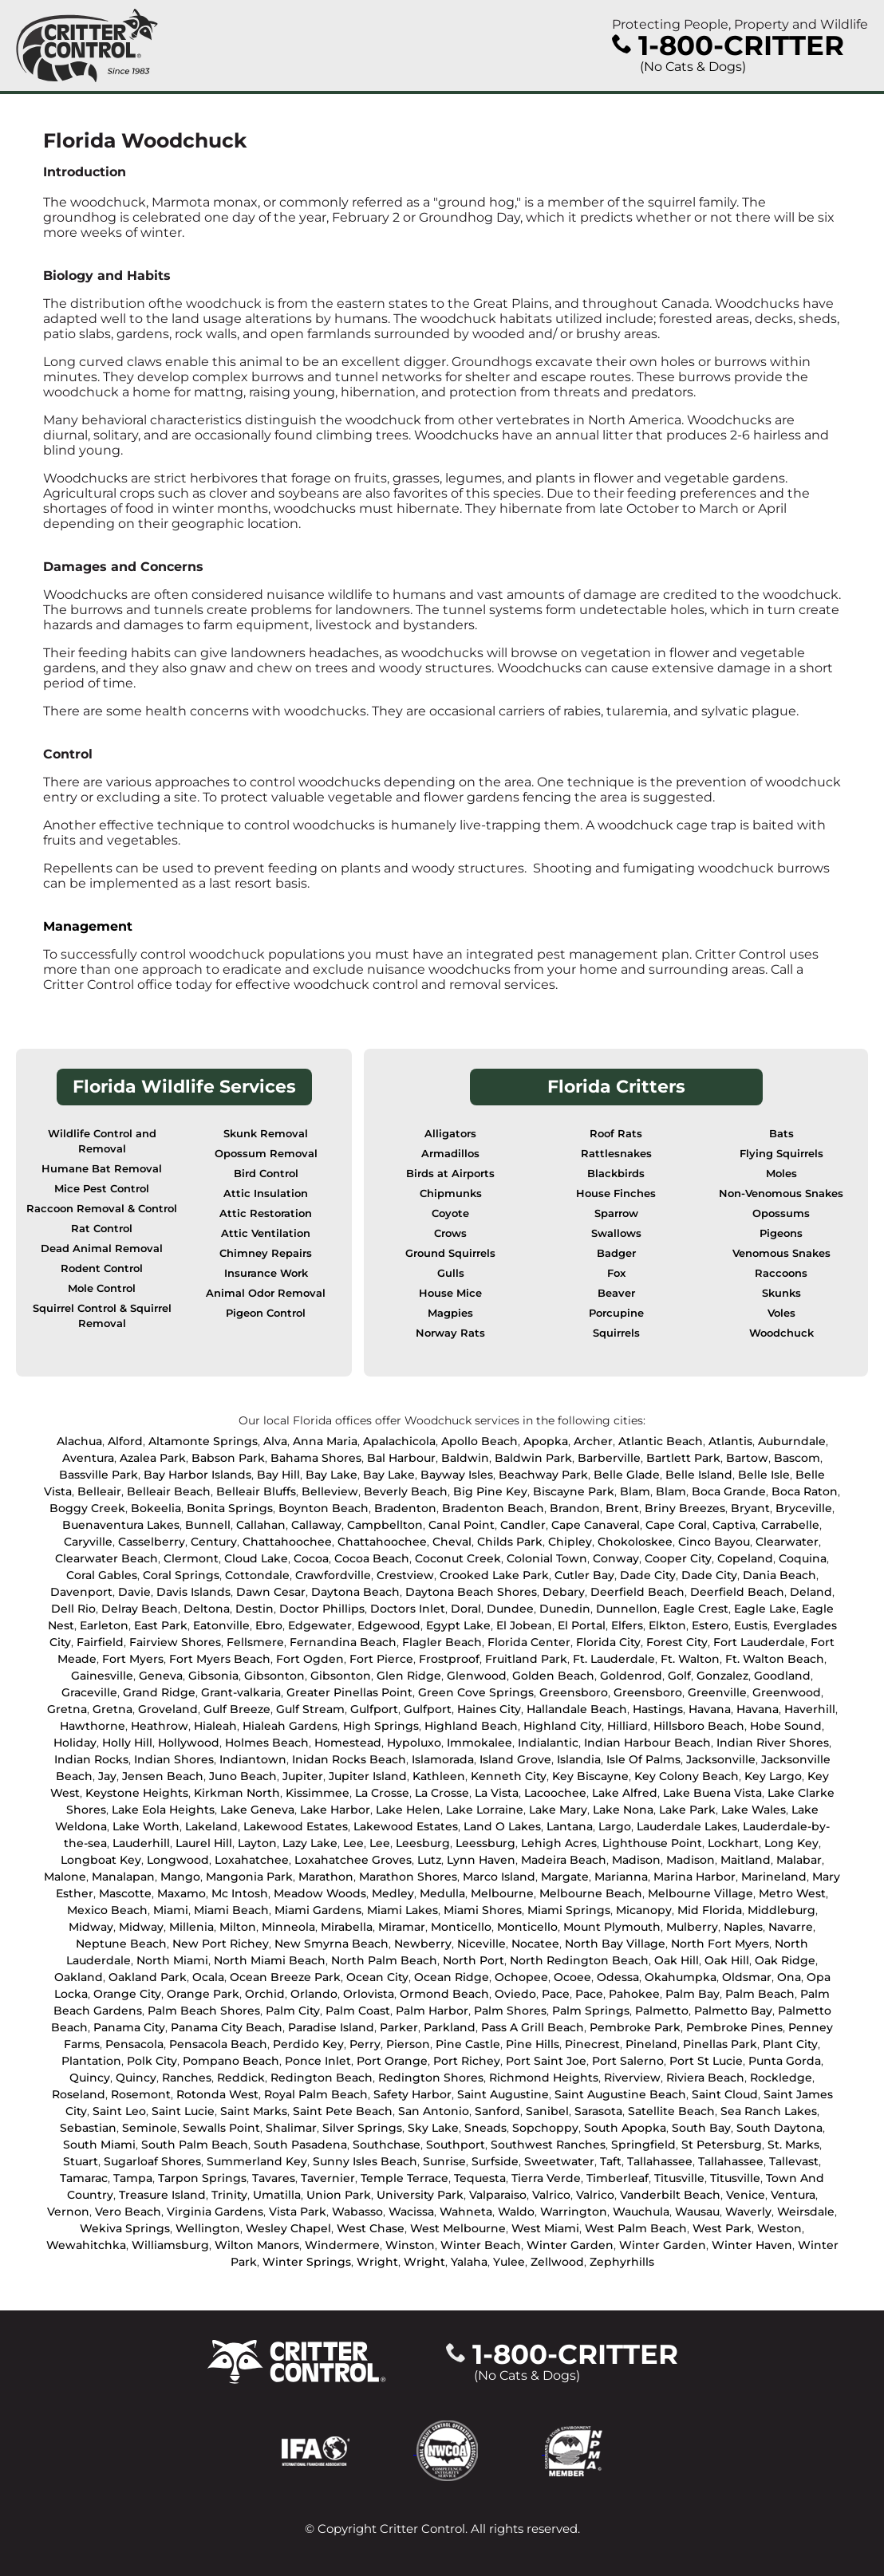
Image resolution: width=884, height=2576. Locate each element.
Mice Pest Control (101, 1189)
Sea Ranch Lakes (768, 2111)
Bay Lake (331, 1474)
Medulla (442, 1893)
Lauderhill (141, 1843)
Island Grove (515, 1759)
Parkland (450, 2027)
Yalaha (469, 2262)
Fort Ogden (310, 1659)
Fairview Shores (175, 1642)
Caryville (88, 1541)
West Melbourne (458, 2228)
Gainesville (102, 1675)
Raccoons (781, 1273)
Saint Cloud (725, 2094)
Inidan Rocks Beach (349, 1759)
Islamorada (443, 1759)
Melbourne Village (700, 1893)
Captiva (734, 1525)
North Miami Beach (270, 1960)
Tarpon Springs (202, 2178)
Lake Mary (558, 1809)
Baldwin (465, 1458)
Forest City (677, 1642)
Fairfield (100, 1642)
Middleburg (781, 1910)
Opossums (781, 1213)
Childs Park (510, 1541)
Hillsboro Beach (698, 1726)
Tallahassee (660, 2161)
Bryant (750, 1508)
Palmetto (662, 2010)
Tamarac (84, 2178)
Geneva (161, 1675)
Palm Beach (760, 1994)
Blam (635, 1491)
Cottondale (257, 1575)
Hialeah (215, 1726)
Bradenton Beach (493, 1508)
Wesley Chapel (288, 2228)
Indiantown (252, 1759)
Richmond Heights (543, 2077)
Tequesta (480, 2178)
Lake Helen (408, 1809)
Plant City (790, 2044)
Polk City (152, 2061)
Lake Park (687, 1809)
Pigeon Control (266, 1313)
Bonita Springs (230, 1508)
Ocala (208, 1977)
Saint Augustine (503, 2094)
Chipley (570, 1541)
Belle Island (698, 1474)
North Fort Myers (720, 1943)
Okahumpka (680, 1977)
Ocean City (377, 1977)
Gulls (450, 1273)
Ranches (186, 2077)
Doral (466, 1608)
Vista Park (297, 2211)
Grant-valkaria (241, 1692)
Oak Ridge (785, 1960)
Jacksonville (721, 1759)
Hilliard (627, 1726)
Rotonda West (217, 2094)
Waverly (748, 2211)
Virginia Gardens (215, 2211)
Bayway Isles (456, 1474)
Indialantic (548, 1742)
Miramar (401, 1927)
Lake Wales (753, 1809)
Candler (523, 1525)
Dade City (648, 1575)
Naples (743, 1927)
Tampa (132, 2178)
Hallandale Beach (577, 1709)
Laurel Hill (204, 1843)
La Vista (497, 1793)
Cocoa (311, 1558)
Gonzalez (722, 1675)
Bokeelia (156, 1508)
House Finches (616, 1193)
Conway (616, 1558)
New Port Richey (220, 1943)
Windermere (342, 2245)
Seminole (149, 2128)
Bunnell (208, 1525)
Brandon (575, 1508)
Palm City (293, 2010)
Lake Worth (146, 1826)
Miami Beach (231, 1910)
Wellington (208, 2228)
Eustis (751, 1625)
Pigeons (781, 1233)
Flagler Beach (442, 1642)
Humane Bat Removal (101, 1169)
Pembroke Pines (734, 2027)
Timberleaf (617, 2178)
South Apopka (625, 2128)
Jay (107, 1776)
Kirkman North (237, 1793)
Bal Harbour (401, 1458)
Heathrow (159, 1726)
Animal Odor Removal (266, 1293)
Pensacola (134, 2044)
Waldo (516, 2211)
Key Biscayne (590, 1776)
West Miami (545, 2228)
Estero (710, 1625)
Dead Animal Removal (102, 1249)
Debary (564, 1592)
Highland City (562, 1726)
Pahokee (634, 1994)
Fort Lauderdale (759, 1642)
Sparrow (616, 1213)
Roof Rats (616, 1134)
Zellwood (557, 2262)
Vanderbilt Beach (670, 2195)
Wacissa (411, 2211)
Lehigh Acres (559, 1843)
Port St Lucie (706, 2061)
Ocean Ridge (451, 1977)
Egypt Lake (458, 1625)
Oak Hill (676, 1960)
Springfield (643, 2144)
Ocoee (572, 1977)
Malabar (799, 1860)
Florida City (608, 1642)
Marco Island (499, 1876)
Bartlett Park (683, 1458)
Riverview (632, 2077)
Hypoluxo (414, 1742)
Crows (450, 1233)
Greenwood (786, 1692)
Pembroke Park (635, 2027)
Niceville (481, 1943)
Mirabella (347, 1927)
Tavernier (328, 2178)
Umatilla (277, 2195)
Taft (611, 2161)
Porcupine (616, 1313)
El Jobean (524, 1625)
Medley (393, 1893)
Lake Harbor (335, 1809)
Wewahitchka (86, 2245)
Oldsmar (747, 1977)
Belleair (99, 1491)
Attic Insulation (265, 1193)
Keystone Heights (136, 1793)
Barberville (609, 1458)
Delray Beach (139, 1608)
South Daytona (779, 2128)
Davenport (81, 1592)
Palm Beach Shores (204, 2010)
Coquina (803, 1558)
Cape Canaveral (595, 1525)
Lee (353, 1843)
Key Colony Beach (686, 1776)
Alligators (450, 1134)
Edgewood (388, 1625)
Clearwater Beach (106, 1558)
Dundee (510, 1608)
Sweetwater (559, 2161)
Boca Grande (729, 1491)
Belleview (330, 1491)
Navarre (790, 1927)
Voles (781, 1313)
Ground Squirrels (450, 1253)
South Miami (99, 2144)
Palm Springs (590, 2010)
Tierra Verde (546, 2178)
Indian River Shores (772, 1742)
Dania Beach (779, 1575)
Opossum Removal (266, 1154)
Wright (377, 2262)
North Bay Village (615, 1943)
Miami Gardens (317, 1910)
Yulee (509, 2262)
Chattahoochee (287, 1541)
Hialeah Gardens (290, 1726)
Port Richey (466, 2061)
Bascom (797, 1458)
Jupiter (302, 1776)
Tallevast (794, 2161)
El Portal (582, 1625)
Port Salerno (628, 2061)
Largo (614, 1826)
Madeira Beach (563, 1860)
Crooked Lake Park (494, 1575)
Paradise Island (331, 2027)
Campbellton (385, 1525)
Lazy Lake (309, 1843)
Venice (745, 2195)
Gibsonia (213, 1675)
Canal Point (461, 1525)
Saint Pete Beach (343, 2111)
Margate (565, 1876)
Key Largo (773, 1776)
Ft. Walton (690, 1659)
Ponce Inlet (318, 2061)
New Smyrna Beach (331, 1943)
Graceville (89, 1692)
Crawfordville (333, 1575)
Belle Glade (627, 1474)
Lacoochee (555, 1793)
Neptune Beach (121, 1943)
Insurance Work (266, 1273)
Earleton (104, 1625)
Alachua (79, 1441)
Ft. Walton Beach (774, 1659)
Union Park (338, 2195)
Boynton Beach (323, 1508)
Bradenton (405, 1508)
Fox (616, 1273)
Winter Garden (570, 2245)
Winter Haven (752, 2245)
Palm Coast (358, 2010)
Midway (91, 1927)
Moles (781, 1174)
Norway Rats (450, 1333)
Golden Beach (553, 1675)
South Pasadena (300, 2144)
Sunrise (444, 2161)
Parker (399, 2027)
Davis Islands (193, 1592)
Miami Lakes (402, 1910)
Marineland (774, 1876)
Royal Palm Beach (316, 2094)
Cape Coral (676, 1525)
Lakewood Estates (295, 1826)
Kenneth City (509, 1776)
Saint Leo (119, 2111)
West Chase (371, 2228)
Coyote (450, 1213)
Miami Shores (483, 1910)
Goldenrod (631, 1675)
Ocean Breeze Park (285, 1977)
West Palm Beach (636, 2228)
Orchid (265, 1994)
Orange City (127, 1994)
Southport (455, 2144)
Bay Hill (278, 1474)
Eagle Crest (695, 1608)
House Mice (450, 1293)
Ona (789, 1977)
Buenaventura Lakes (121, 1525)
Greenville (717, 1692)
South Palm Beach (194, 2144)
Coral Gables (101, 1575)
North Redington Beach (579, 1960)
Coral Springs (181, 1575)
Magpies (450, 1313)
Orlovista (368, 1994)
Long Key (791, 1843)
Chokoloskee (635, 1541)
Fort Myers (133, 1659)
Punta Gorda (784, 2061)
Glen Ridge (409, 1675)
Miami (170, 1910)
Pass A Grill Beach (532, 2027)
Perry (365, 2044)
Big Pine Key (490, 1491)
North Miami (172, 1960)
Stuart (80, 2161)
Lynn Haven (481, 1860)
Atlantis (730, 1441)
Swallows (616, 1233)
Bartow (747, 1458)
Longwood (178, 1860)
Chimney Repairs (265, 1253)
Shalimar (291, 2128)
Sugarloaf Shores (152, 2161)
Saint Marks (253, 2111)
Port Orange (392, 2061)
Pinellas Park (720, 2044)
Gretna (67, 1709)
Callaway (316, 1525)
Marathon (325, 1876)
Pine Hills (532, 2044)
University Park (420, 2195)
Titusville (679, 2178)
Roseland (78, 2094)
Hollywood (188, 1742)
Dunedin (564, 1608)
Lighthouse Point (652, 1843)
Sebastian (88, 2128)
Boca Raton (805, 1491)
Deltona (207, 1608)
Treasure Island (162, 2195)
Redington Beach (321, 2077)
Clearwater (787, 1541)
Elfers (627, 1625)
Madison (636, 1860)
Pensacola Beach (218, 2044)
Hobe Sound (786, 1726)
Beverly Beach (406, 1491)
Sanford (497, 2111)
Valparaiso (498, 2195)
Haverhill (809, 1709)
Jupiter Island (368, 1776)
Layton (257, 1843)
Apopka (545, 1441)
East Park (160, 1625)
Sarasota (598, 2111)
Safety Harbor (412, 2094)
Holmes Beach (267, 1742)
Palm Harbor (432, 2010)
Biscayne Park (573, 1491)
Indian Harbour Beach (647, 1742)
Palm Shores (510, 2010)
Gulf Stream (310, 1709)
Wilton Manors (257, 2245)
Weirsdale (806, 2211)
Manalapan (123, 1876)
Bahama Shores (315, 1458)
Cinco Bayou (714, 1541)
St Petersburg (721, 2144)
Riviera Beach (705, 2077)
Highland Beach (471, 1726)
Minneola (288, 1927)
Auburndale (792, 1441)
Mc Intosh (239, 1893)
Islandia (579, 1759)
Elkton (667, 1625)
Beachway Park (543, 1474)
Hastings (658, 1709)
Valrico (551, 2195)
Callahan (261, 1525)
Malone (65, 1876)
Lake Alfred (624, 1793)
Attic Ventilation (265, 1233)
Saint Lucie (183, 2111)
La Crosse (382, 1793)
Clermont (191, 1558)
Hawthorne (92, 1726)
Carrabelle (790, 1525)
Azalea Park (153, 1458)
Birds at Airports (450, 1174)
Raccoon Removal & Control (101, 1209)
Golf (679, 1675)
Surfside (495, 2161)
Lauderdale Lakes (687, 1826)
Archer (593, 1441)
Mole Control (102, 1288)
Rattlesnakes (616, 1154)
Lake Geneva (257, 1809)
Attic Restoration (265, 1213)
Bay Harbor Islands (197, 1474)
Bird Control (266, 1174)
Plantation (91, 2061)
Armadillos (450, 1154)
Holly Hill (127, 1742)
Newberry (423, 1943)
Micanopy (644, 1910)
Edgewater (320, 1625)
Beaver (616, 1293)
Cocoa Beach (371, 1558)
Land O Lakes (502, 1826)
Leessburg (485, 1843)
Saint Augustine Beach (620, 2094)
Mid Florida (709, 1910)
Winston (410, 2245)
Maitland (745, 1860)
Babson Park (228, 1458)
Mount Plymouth (612, 1927)
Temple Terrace (404, 2178)
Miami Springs (568, 1910)
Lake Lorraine (484, 1809)
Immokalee (479, 1742)
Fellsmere (255, 1642)
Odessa (618, 1977)
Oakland (78, 1977)
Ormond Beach (444, 1994)
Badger (616, 1253)
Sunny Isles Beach (365, 2161)
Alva (275, 1441)
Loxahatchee (252, 1860)
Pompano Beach (231, 2061)
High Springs (381, 1726)
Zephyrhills (622, 2262)
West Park (722, 2228)
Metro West (792, 1893)
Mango (180, 1876)
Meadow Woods (320, 1893)
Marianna (621, 1876)
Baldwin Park (533, 1458)
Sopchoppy (545, 2128)
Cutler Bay (584, 1575)
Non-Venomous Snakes (781, 1193)
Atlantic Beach (660, 1441)
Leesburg (423, 1843)
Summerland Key (257, 2161)
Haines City (489, 1709)
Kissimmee (317, 1793)
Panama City (129, 2027)
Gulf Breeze (236, 1709)
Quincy (89, 2077)
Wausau (697, 2211)
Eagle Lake (765, 1608)
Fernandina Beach (343, 1642)
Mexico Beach (107, 1910)
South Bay (701, 2128)
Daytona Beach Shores (471, 1592)
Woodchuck (781, 1333)
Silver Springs (362, 2128)
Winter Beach (480, 2245)
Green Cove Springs (476, 1692)
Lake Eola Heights (163, 1809)
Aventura (88, 1458)
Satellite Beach (671, 2111)
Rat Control (101, 1229)
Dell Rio (73, 1608)
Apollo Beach (479, 1441)
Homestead (347, 1742)
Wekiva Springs (125, 2228)
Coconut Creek (458, 1558)
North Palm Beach (384, 1960)
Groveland (168, 1709)
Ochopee (521, 1977)
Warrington (573, 2211)
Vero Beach (128, 2211)
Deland (811, 1592)
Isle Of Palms (643, 1759)
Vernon (68, 2211)
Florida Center (528, 1642)
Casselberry (151, 1541)
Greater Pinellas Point (349, 1692)
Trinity (229, 2195)
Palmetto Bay (733, 2010)
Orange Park (203, 1994)
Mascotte (125, 1893)
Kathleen (438, 1776)
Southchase (386, 2144)
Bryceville (803, 1508)
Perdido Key (308, 2044)
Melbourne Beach (590, 1893)
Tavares (273, 2178)
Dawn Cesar (271, 1592)
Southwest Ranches (548, 2144)
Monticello (461, 1927)
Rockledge (781, 2077)
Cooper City (678, 1558)
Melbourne (502, 1893)
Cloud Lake (256, 1558)
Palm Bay (692, 1994)
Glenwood (477, 1675)
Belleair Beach (169, 1491)
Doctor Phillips (322, 1608)
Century (214, 1541)
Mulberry (692, 1927)
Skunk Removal (265, 1134)
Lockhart (733, 1843)
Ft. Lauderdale (614, 1659)
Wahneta (466, 2211)
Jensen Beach (162, 1776)
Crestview (405, 1575)
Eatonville (221, 1625)
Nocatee (535, 1943)
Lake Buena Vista (712, 1793)
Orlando (313, 1994)
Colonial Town (547, 1558)
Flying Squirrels (781, 1154)
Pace (556, 1994)
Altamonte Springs (203, 1441)
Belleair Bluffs (256, 1491)
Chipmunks (451, 1193)
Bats (781, 1134)
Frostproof (449, 1659)
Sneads (485, 2128)
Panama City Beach (226, 2027)
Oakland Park (148, 1977)
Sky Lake (433, 2128)
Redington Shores (430, 2077)
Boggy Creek (87, 1508)
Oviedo (515, 1994)
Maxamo (181, 1893)
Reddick (241, 2077)
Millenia (191, 1927)
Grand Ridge (159, 1692)
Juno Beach (243, 1776)
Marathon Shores (408, 1876)
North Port (473, 1960)
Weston (779, 2228)
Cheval (452, 1541)
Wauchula (641, 2211)
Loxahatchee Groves (353, 1860)
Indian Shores (174, 1759)
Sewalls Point (221, 2128)
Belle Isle (764, 1474)
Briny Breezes (685, 1508)
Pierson (408, 2044)
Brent (622, 1508)
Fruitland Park (526, 1659)
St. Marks (793, 2144)
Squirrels (616, 1333)
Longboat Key (101, 1860)
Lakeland (211, 1826)
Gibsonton (274, 1675)
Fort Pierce (381, 1659)
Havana (710, 1709)
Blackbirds (616, 1174)
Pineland (651, 2044)
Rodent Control (102, 1268)
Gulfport (374, 1709)
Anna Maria (325, 1441)
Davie (134, 1592)
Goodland (782, 1675)
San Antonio (433, 2111)
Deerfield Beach (637, 1592)
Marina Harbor (694, 1876)
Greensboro (573, 1692)
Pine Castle (468, 2044)
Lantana (570, 1826)
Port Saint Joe (546, 2061)
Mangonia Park (249, 1876)
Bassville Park (98, 1474)
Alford (125, 1441)
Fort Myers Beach (219, 1659)
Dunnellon (626, 1608)
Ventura (793, 2195)
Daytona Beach (355, 1592)
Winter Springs (306, 2262)
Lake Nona (623, 1809)
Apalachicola (399, 1441)
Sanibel (547, 2111)
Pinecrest (592, 2044)
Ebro (268, 1625)
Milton (237, 1927)
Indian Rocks (91, 1759)
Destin (254, 1608)
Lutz (429, 1860)
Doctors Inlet (407, 1608)
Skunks (781, 1293)
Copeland (745, 1558)
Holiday (75, 1742)
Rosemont (141, 2094)
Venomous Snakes (781, 1253)
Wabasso (357, 2211)
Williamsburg (170, 2245)
